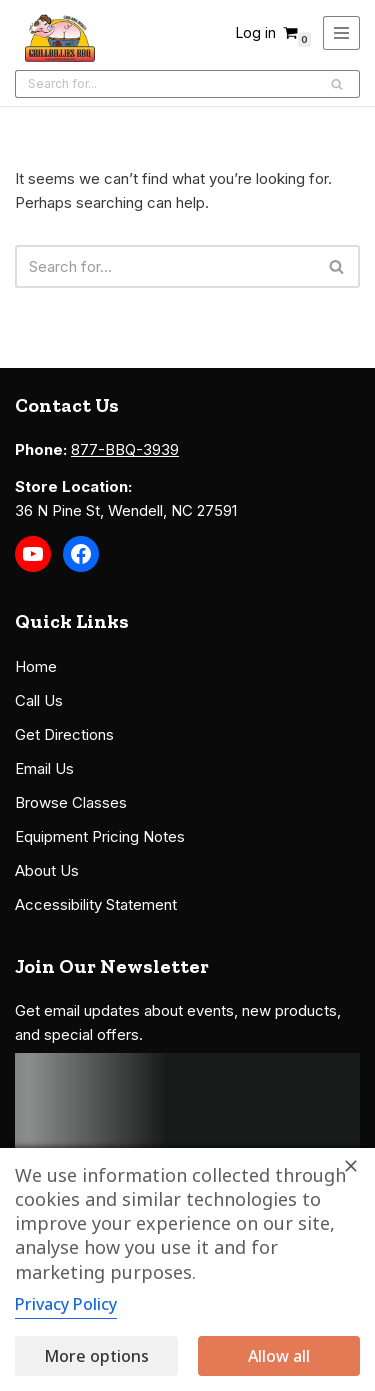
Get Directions (64, 734)
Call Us (39, 700)
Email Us (44, 768)
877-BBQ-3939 (125, 449)
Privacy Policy (66, 1304)
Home (36, 666)
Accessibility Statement (96, 904)
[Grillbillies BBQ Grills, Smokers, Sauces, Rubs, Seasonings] (60, 38)
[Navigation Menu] (341, 33)
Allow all (279, 1356)
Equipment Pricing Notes (100, 836)
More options (96, 1356)
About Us (47, 870)
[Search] (165, 84)
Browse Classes (71, 802)
